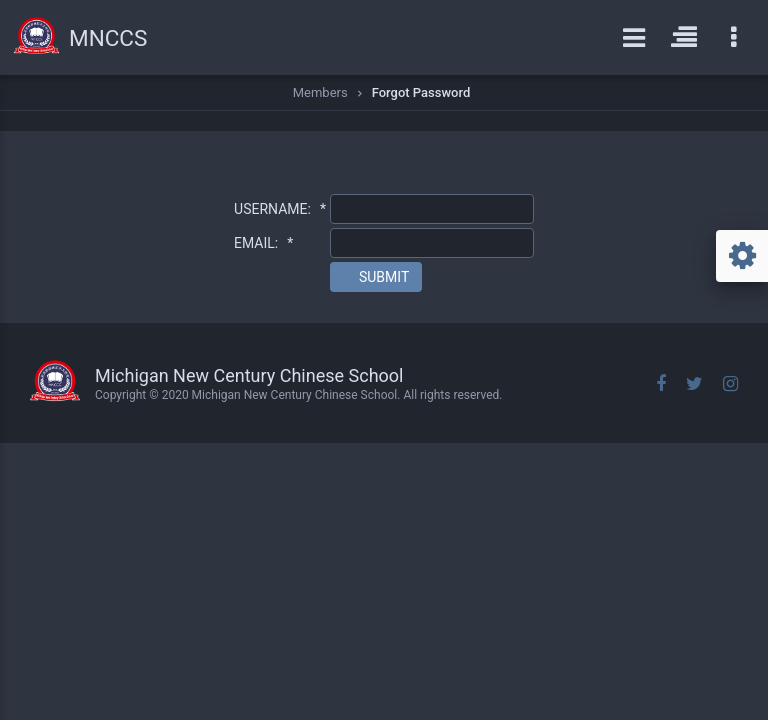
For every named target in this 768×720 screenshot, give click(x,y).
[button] (376, 277)
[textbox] (432, 209)
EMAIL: (263, 243)
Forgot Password (421, 92)
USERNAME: (280, 209)
